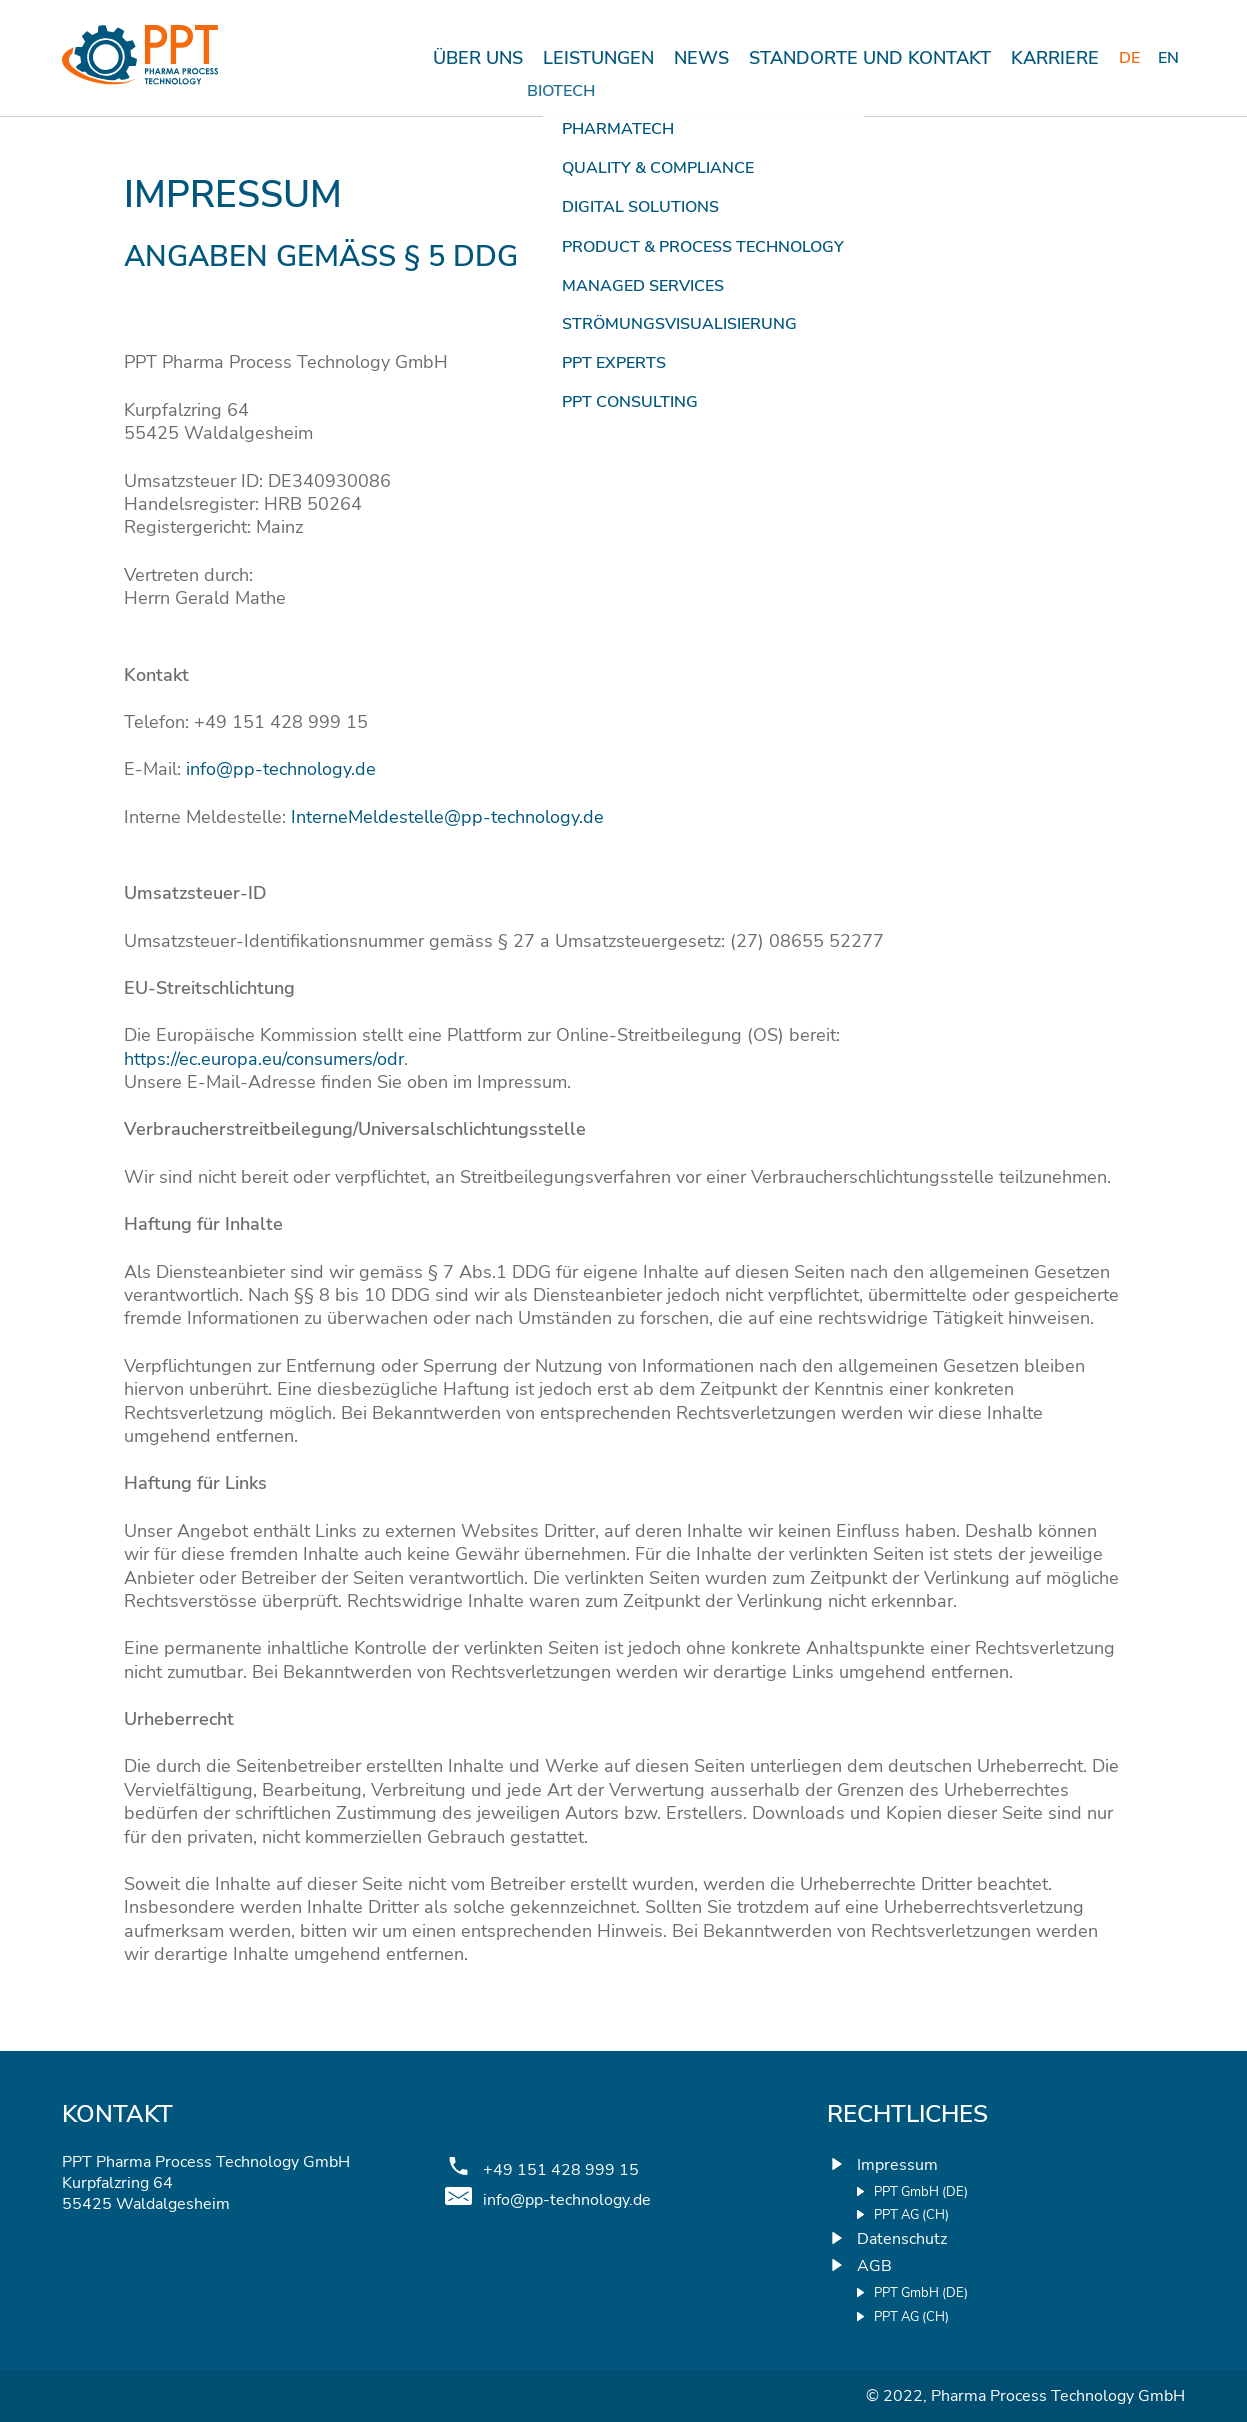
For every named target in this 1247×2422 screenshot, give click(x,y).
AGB (874, 2266)
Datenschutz (902, 2239)
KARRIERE (1055, 58)
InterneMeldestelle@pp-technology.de (447, 817)
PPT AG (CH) (911, 2215)
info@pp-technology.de (281, 769)
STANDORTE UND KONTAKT (870, 58)
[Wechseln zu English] (1169, 58)
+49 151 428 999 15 (561, 2170)
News (701, 58)
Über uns (478, 58)
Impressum (897, 2165)
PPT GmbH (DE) (921, 2192)
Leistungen (598, 58)
